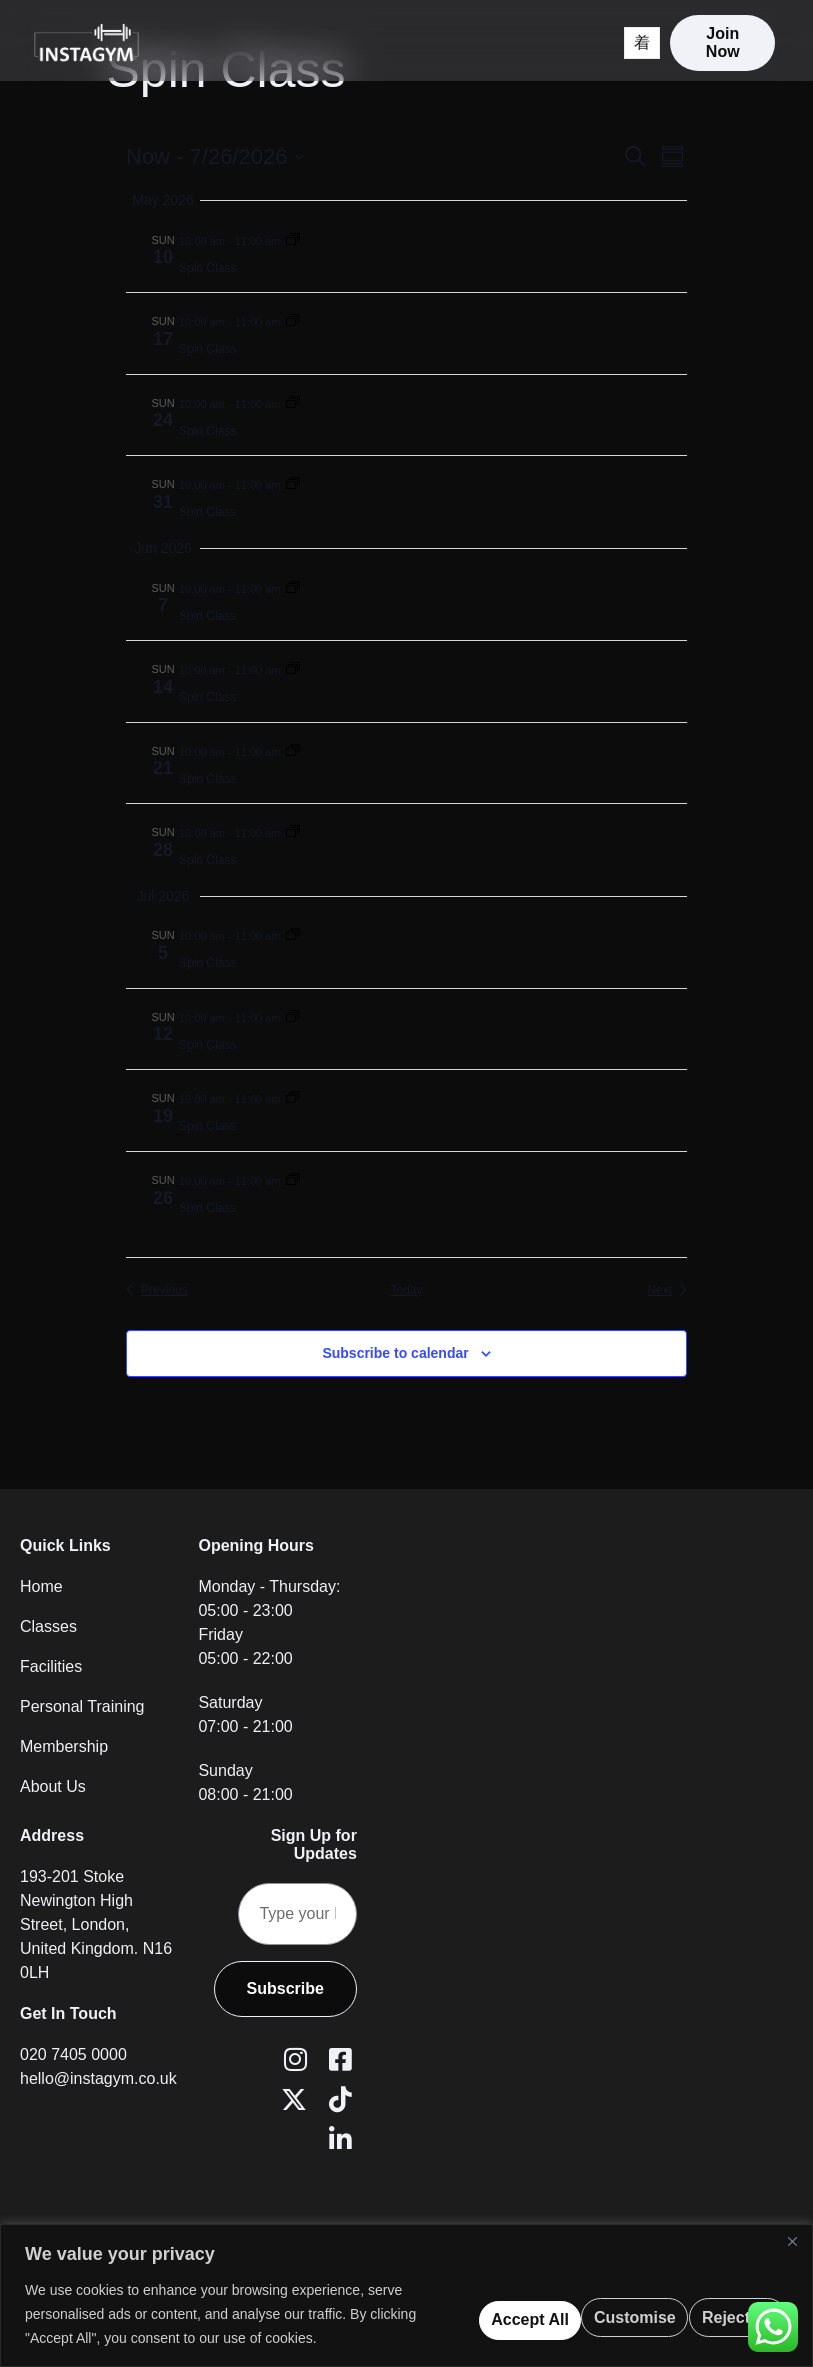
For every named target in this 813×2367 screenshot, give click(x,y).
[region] (406, 2283)
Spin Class (207, 268)
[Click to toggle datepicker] (215, 156)
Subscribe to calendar (395, 1353)
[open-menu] (619, 53)
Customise (416, 2301)
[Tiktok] (337, 2101)
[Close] (792, 2217)
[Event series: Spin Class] (293, 239)
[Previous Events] (157, 1290)
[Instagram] (292, 2061)
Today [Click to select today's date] (406, 1290)
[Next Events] (667, 1290)
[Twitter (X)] (292, 2101)
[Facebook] (337, 2061)
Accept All (716, 2301)
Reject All (567, 2301)
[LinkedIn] (337, 2141)
